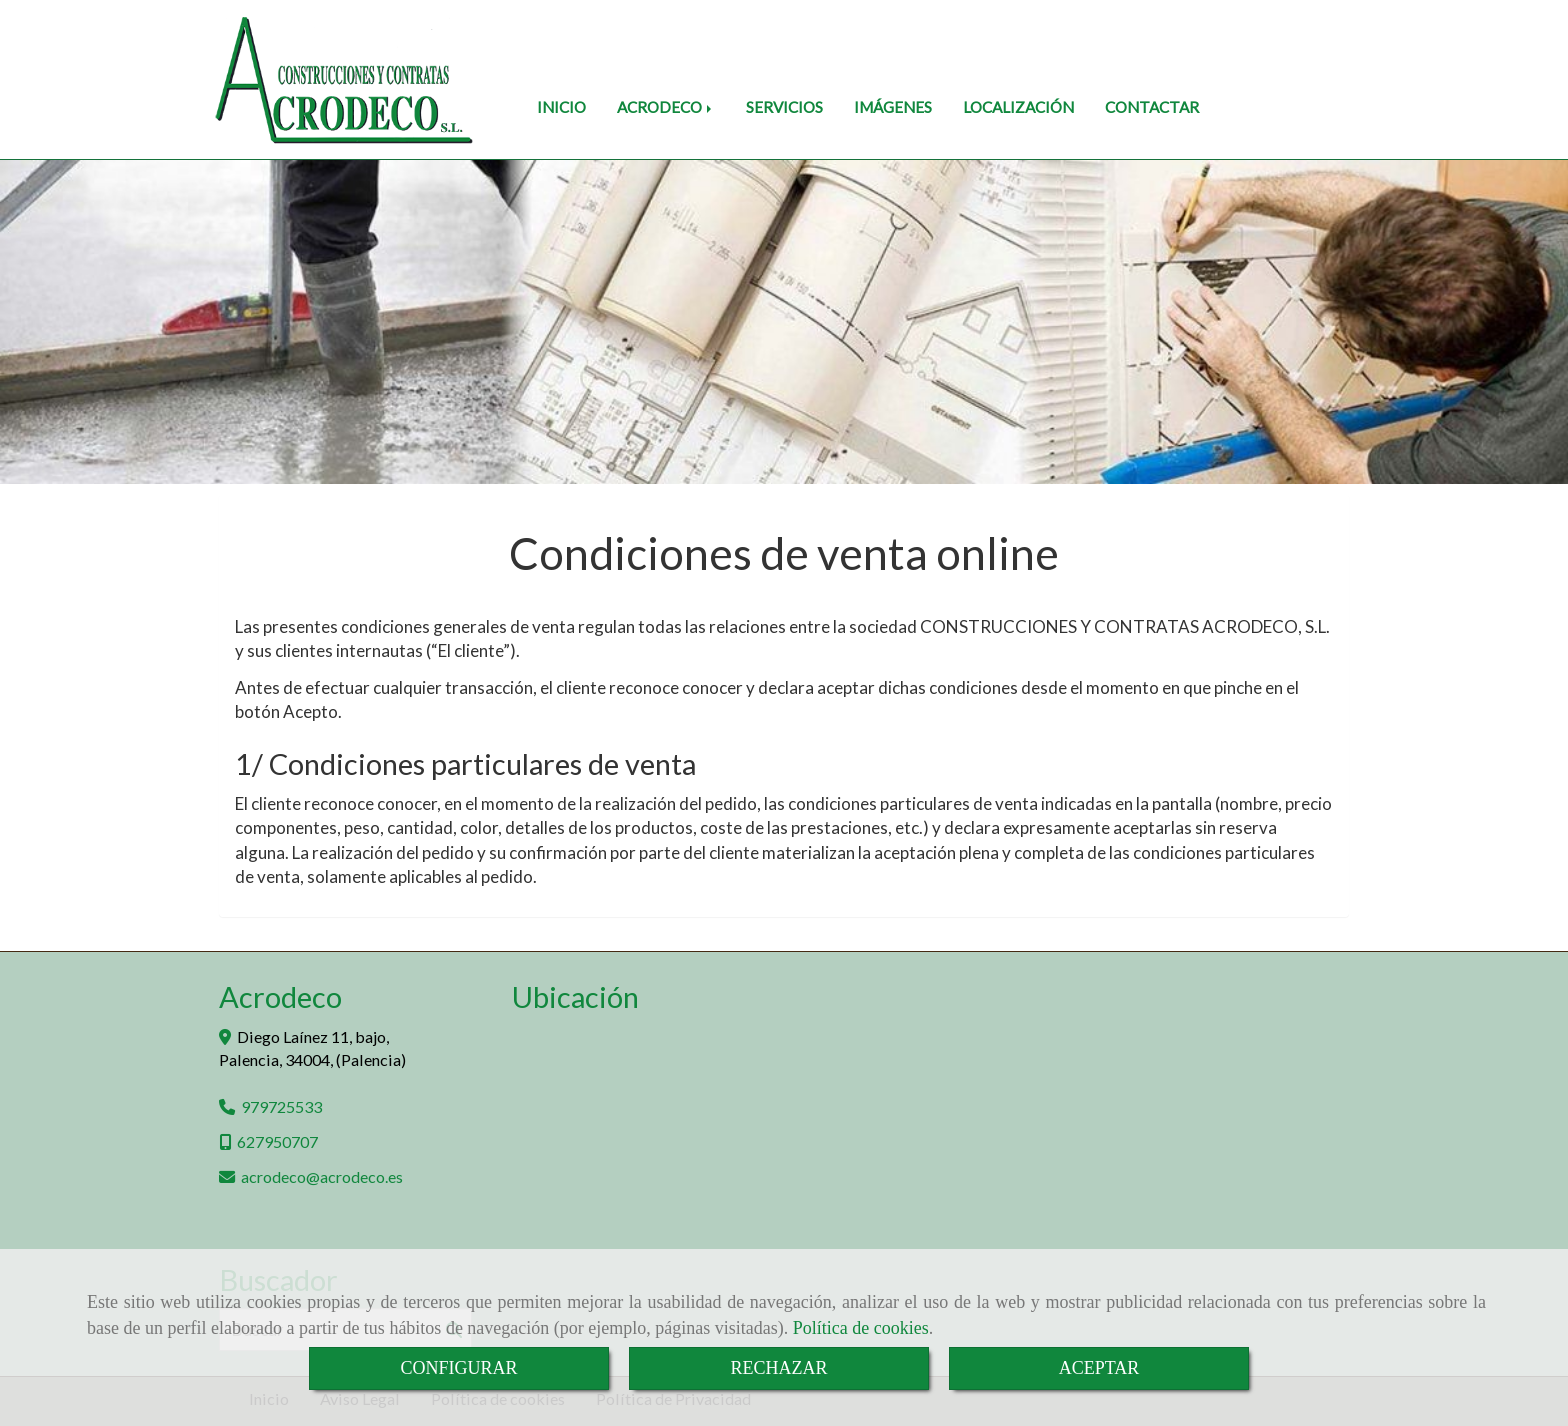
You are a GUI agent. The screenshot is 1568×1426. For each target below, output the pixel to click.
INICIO (561, 107)
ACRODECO (666, 107)
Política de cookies (861, 1328)
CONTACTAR (1152, 107)
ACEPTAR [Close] (1099, 1368)
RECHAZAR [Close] (778, 1368)
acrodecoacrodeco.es (322, 1176)
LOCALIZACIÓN (1018, 107)
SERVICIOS (784, 107)
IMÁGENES (893, 107)
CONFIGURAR (458, 1368)
